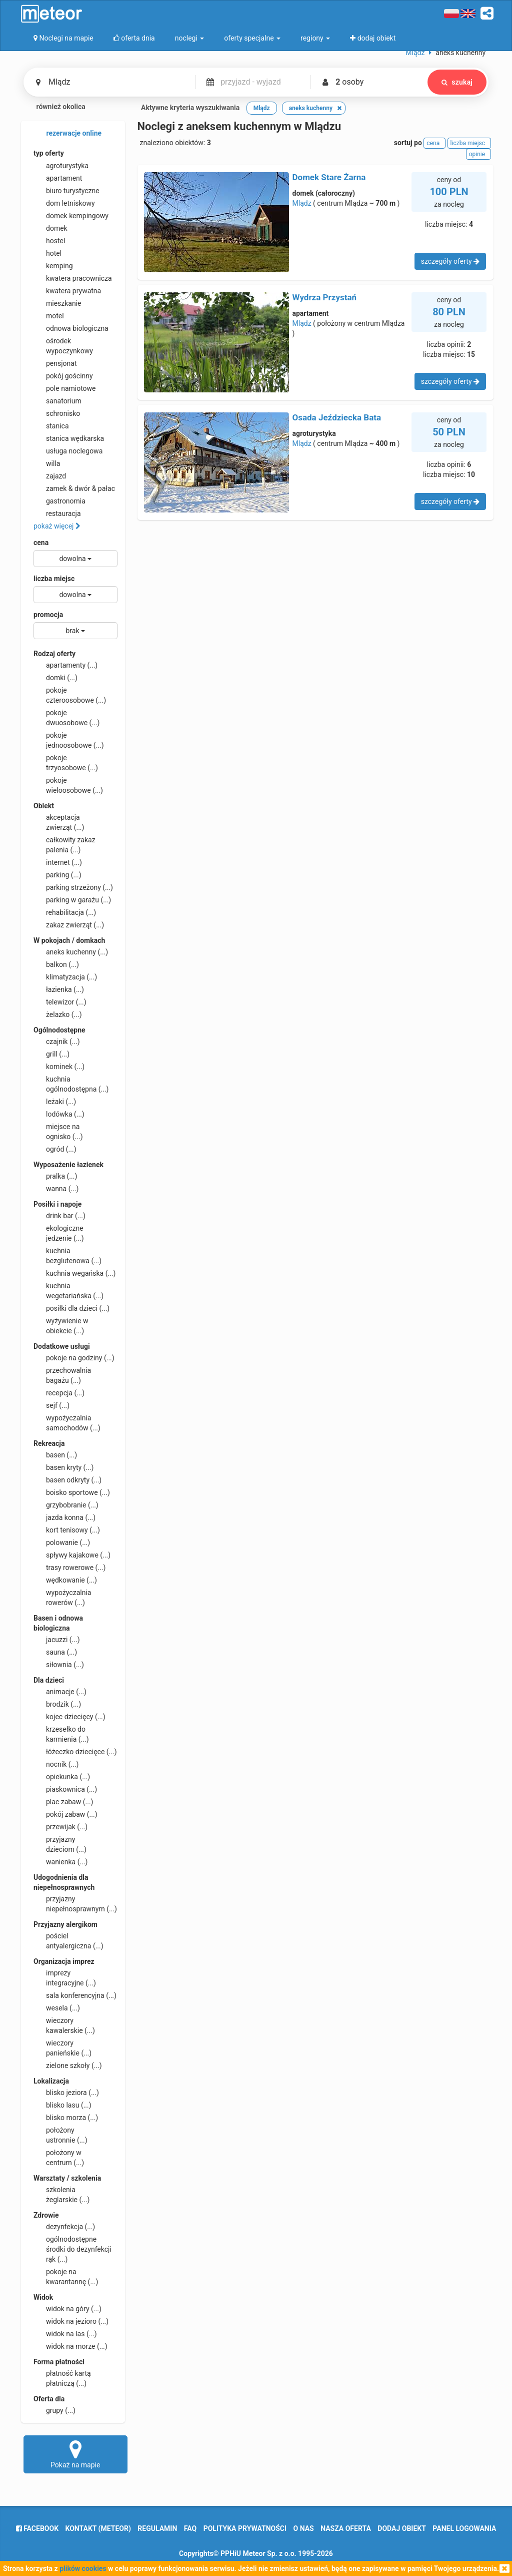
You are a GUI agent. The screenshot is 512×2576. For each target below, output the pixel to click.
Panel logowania (464, 2528)
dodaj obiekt (402, 2528)
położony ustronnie (61, 2134)
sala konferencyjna (75, 1995)
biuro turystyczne (67, 191)
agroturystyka (61, 166)
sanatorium (58, 401)
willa (47, 463)
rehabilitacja (65, 912)
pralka (55, 1176)
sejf (52, 1405)
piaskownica (65, 1789)
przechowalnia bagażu (62, 1374)
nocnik (56, 1764)
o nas (304, 2528)
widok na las (65, 2334)
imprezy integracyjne (65, 1977)
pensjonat (55, 363)
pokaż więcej (57, 526)
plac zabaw (63, 1802)
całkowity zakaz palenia (65, 844)
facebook (37, 2528)
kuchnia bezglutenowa (68, 1255)
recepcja (59, 1393)
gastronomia (60, 501)
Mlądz (302, 203)
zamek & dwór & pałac (74, 488)
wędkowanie (65, 1580)
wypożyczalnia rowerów (62, 1597)
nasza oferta (345, 2528)
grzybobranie (66, 1505)
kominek (59, 1067)
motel (49, 316)
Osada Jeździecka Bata (337, 417)
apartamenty (66, 665)
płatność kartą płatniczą (62, 2377)
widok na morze (71, 2346)
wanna (56, 1189)
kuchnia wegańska (75, 1273)
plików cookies (83, 2568)
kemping (53, 266)
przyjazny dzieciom (60, 1843)
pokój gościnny (63, 376)
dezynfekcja (64, 2227)
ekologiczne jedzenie (59, 1232)
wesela (57, 2008)
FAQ (190, 2528)
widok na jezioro (71, 2321)
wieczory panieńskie (63, 2047)
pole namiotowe (65, 388)
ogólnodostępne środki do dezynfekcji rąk (73, 2248)
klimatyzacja (65, 977)
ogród (55, 1149)
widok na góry (68, 2309)
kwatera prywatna (67, 291)
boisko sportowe (72, 1492)
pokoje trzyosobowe (66, 762)
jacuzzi (57, 1640)
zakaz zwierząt (69, 925)
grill (52, 1054)
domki (56, 678)
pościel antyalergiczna (69, 1940)
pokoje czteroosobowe (70, 694)
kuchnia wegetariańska (69, 1290)
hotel (48, 253)
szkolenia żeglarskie (62, 2194)
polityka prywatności (245, 2528)
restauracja (57, 513)
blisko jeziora (66, 2093)
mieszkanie (58, 303)
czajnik (57, 1042)
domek (51, 228)
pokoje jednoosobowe (69, 739)
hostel (49, 241)
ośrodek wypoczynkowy (63, 345)
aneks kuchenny (71, 952)
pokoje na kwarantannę (66, 2276)
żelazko (58, 1014)
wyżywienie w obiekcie (61, 1325)
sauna (55, 1652)
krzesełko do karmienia (61, 1733)
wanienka (61, 1862)
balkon (56, 964)
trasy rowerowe (70, 1568)
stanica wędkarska (69, 438)
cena (41, 543)
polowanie (62, 1542)
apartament (58, 178)
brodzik (57, 1704)
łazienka (59, 989)
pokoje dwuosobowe (67, 717)
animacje (60, 1692)
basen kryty (64, 1467)
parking (58, 875)
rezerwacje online (68, 133)
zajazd (50, 476)
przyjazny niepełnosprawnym (75, 1903)
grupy (55, 2410)
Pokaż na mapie (75, 2454)
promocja (48, 615)
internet (58, 862)
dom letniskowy (64, 203)
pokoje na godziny (74, 1358)
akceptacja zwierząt (59, 821)
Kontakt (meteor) (98, 2528)
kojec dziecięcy (70, 1717)
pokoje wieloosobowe (68, 784)
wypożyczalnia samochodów (67, 1422)
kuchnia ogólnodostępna (71, 1083)
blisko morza (66, 2118)
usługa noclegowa (68, 451)
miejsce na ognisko (58, 1131)
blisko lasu (63, 2105)
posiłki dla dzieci (72, 1308)
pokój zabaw (66, 1814)
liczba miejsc (54, 579)
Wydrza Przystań (324, 297)
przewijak (61, 1827)
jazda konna (65, 1517)
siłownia (59, 1665)
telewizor (60, 1002)
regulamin (157, 2528)
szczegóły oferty (450, 261)
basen (55, 1455)
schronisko (57, 413)
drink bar (60, 1216)
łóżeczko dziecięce (75, 1752)
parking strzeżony (73, 887)
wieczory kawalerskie (64, 2024)
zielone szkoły (68, 2065)
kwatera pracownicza (73, 278)
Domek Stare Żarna (329, 177)
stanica (51, 426)
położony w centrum (59, 2157)
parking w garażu (72, 900)
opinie (478, 154)
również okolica (55, 107)
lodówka (59, 1114)
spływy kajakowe (72, 1555)
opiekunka (62, 1777)
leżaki (55, 1102)
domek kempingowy (71, 216)
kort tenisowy (67, 1530)
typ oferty (49, 153)
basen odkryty (68, 1480)
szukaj (457, 82)
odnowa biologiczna (71, 328)
